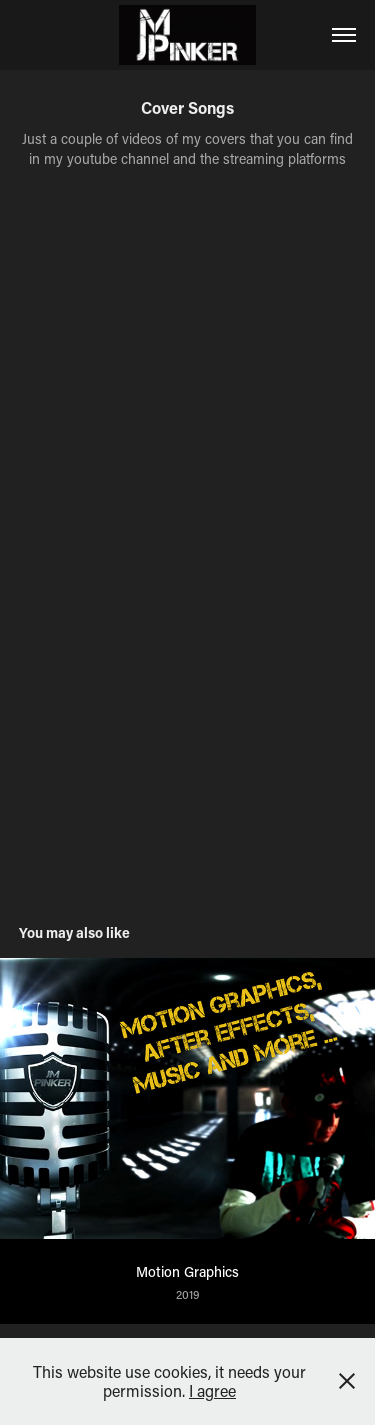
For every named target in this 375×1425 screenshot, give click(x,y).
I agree (212, 1390)
